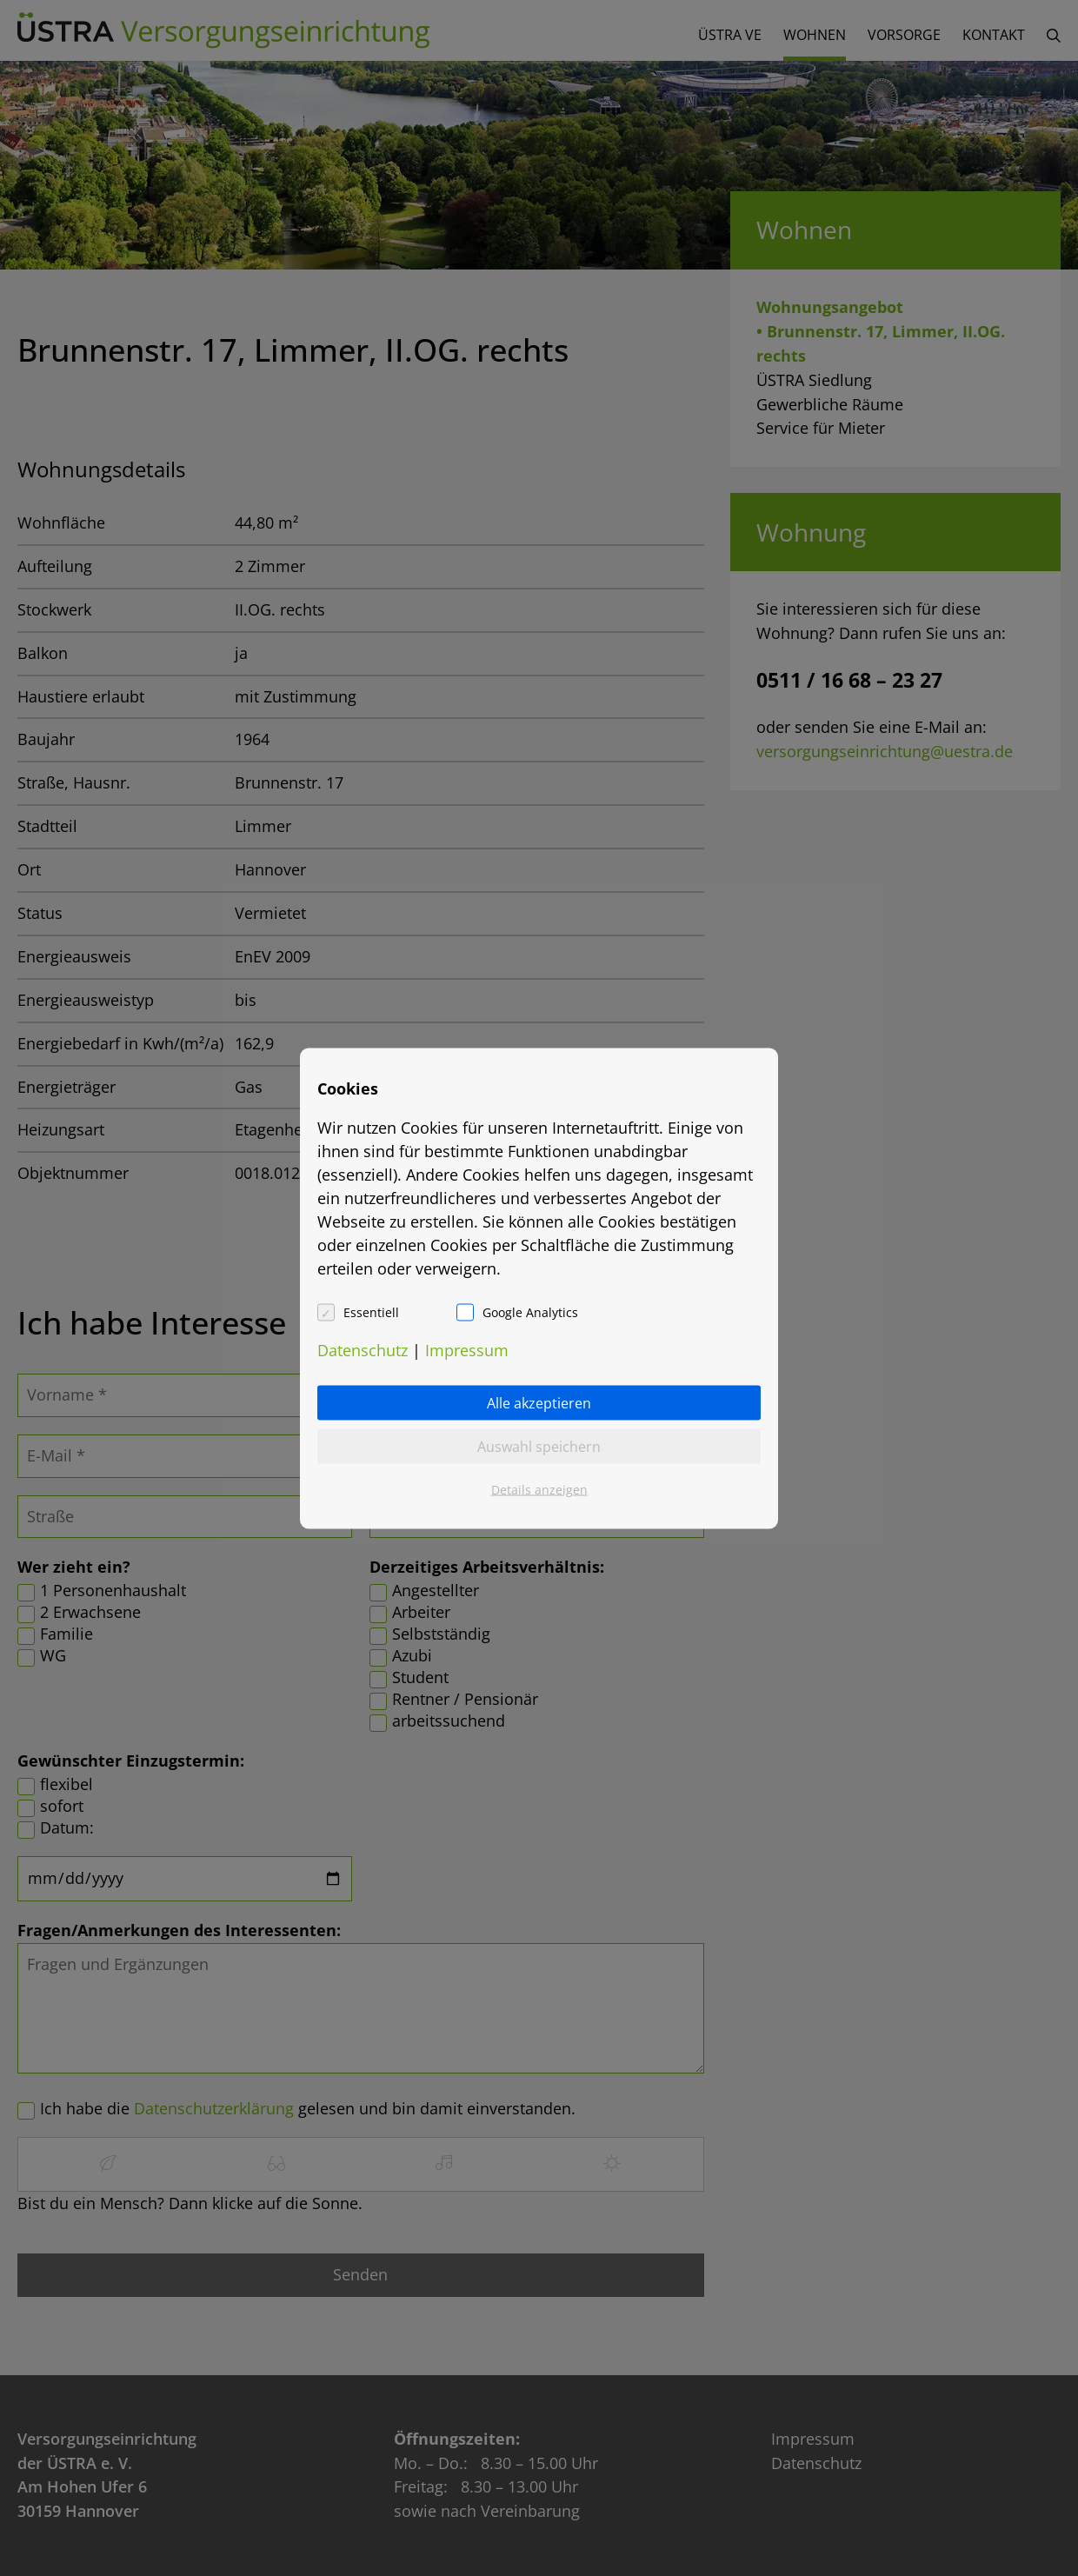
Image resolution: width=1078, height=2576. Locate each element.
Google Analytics (530, 1311)
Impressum (467, 1349)
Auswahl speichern (539, 1445)
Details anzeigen (539, 1489)
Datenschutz (362, 1349)
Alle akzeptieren (539, 1402)
